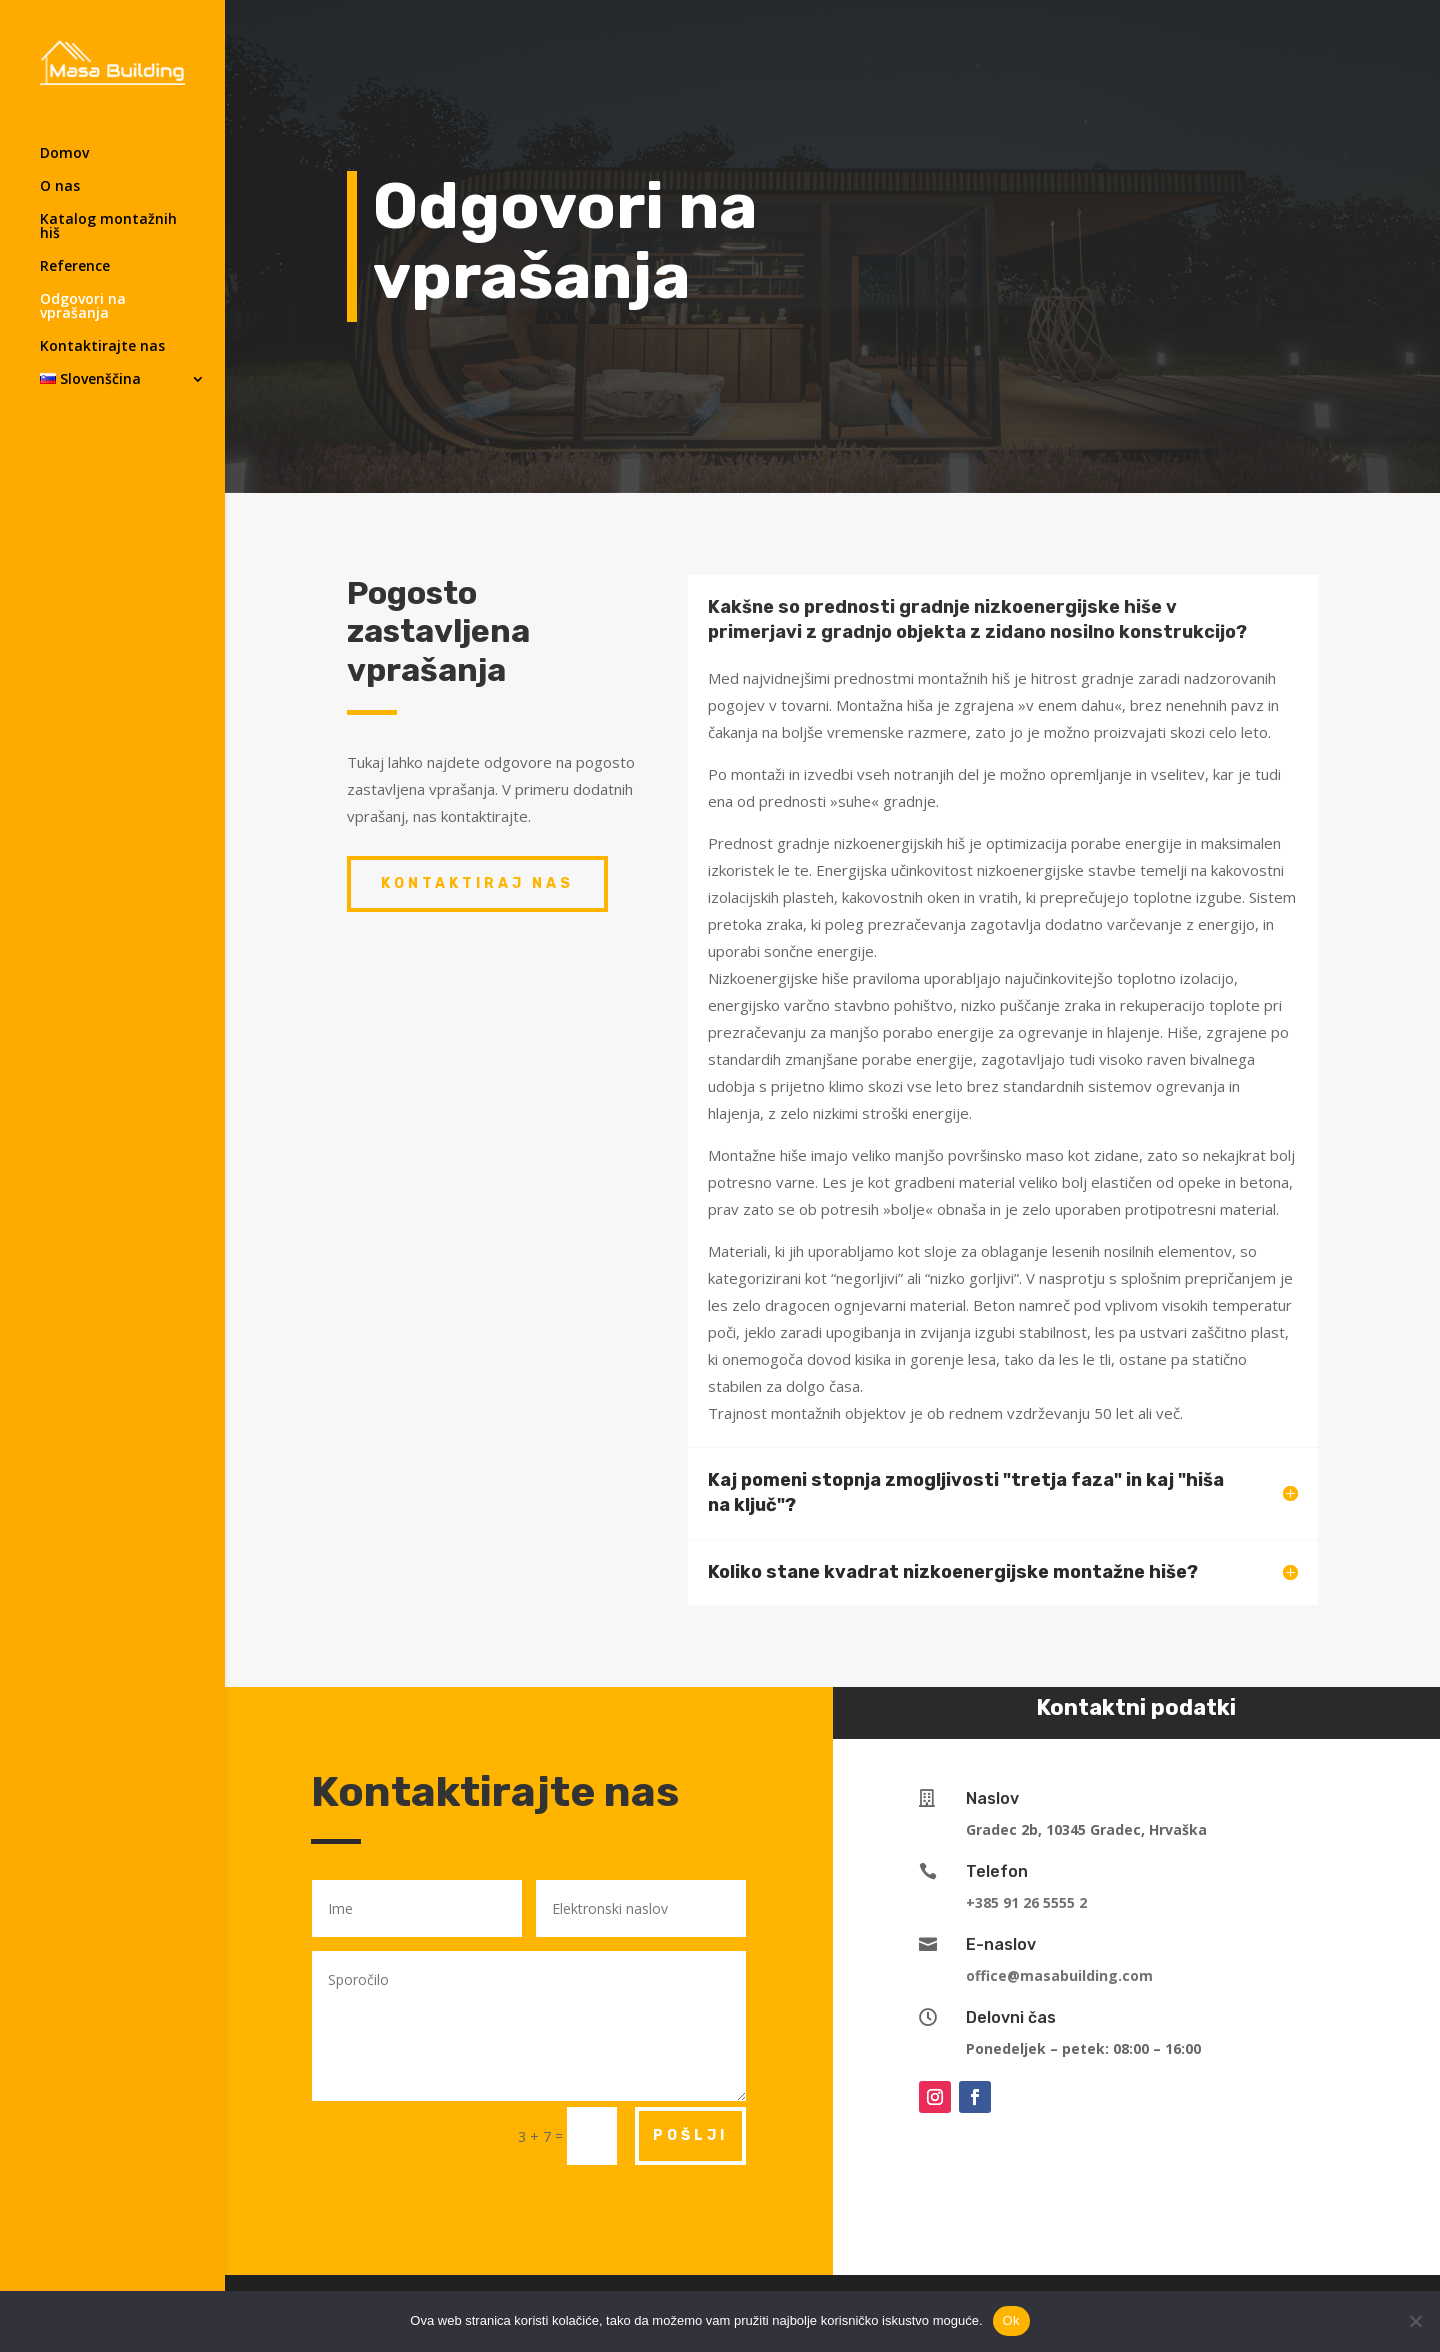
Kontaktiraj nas (477, 883)
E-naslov (1001, 1944)
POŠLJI (690, 2135)
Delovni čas (1011, 2017)
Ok (1011, 2320)
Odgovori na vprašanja (83, 307)
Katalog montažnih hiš (108, 227)
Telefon (997, 1871)
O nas (60, 187)
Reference (75, 267)
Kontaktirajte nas (102, 347)
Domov (64, 154)
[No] (1415, 2321)
